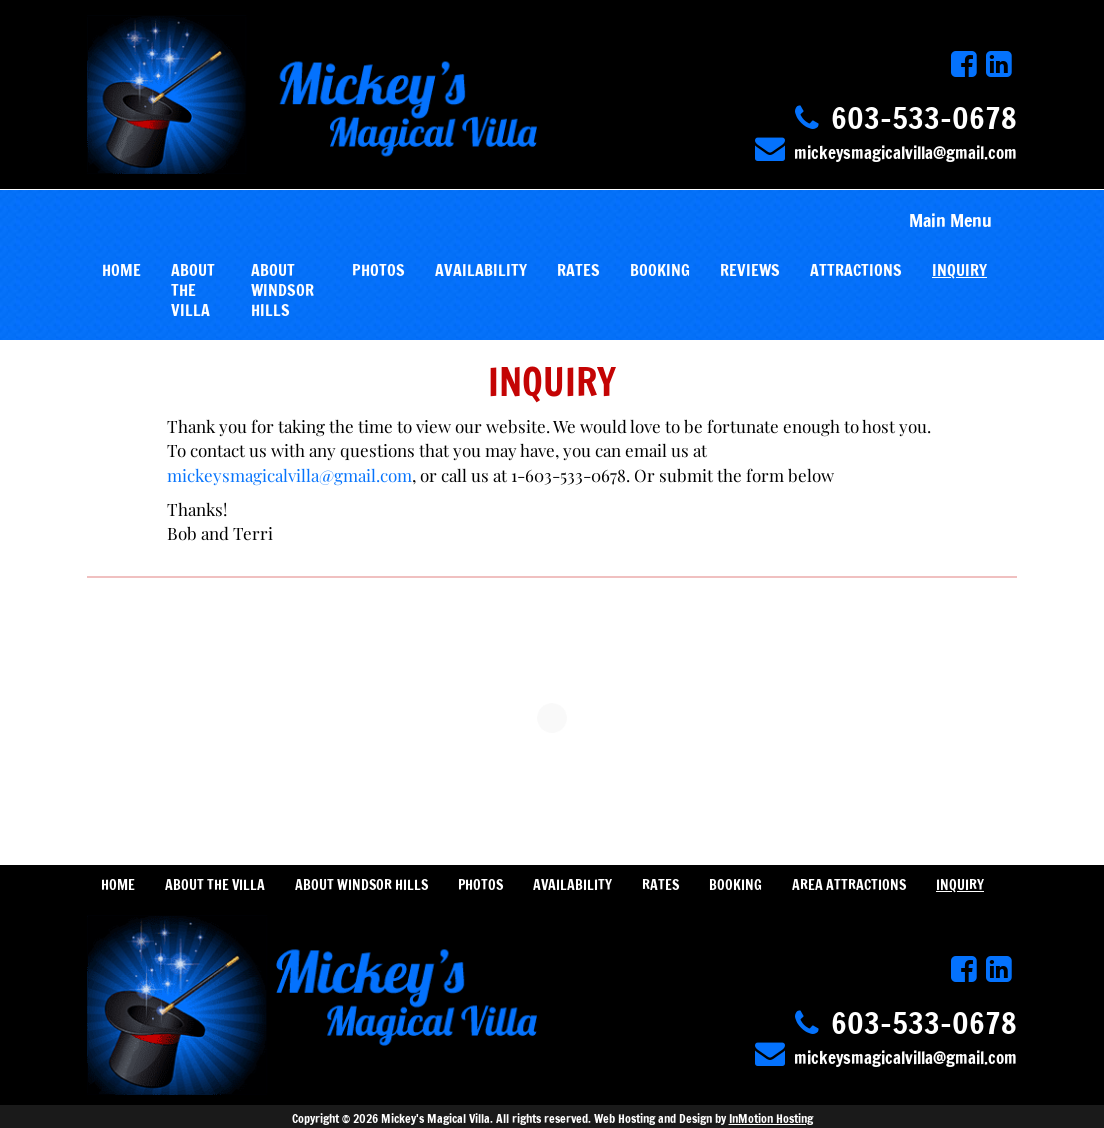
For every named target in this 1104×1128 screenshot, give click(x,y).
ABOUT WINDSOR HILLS (282, 290)
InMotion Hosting (771, 1118)
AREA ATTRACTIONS (849, 885)
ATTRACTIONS (856, 270)
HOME (121, 270)
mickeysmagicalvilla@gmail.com (905, 152)
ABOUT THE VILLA (193, 290)
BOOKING (660, 270)
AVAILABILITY (481, 270)
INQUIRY (959, 270)
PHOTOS (378, 270)
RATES (578, 270)
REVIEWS (750, 270)
